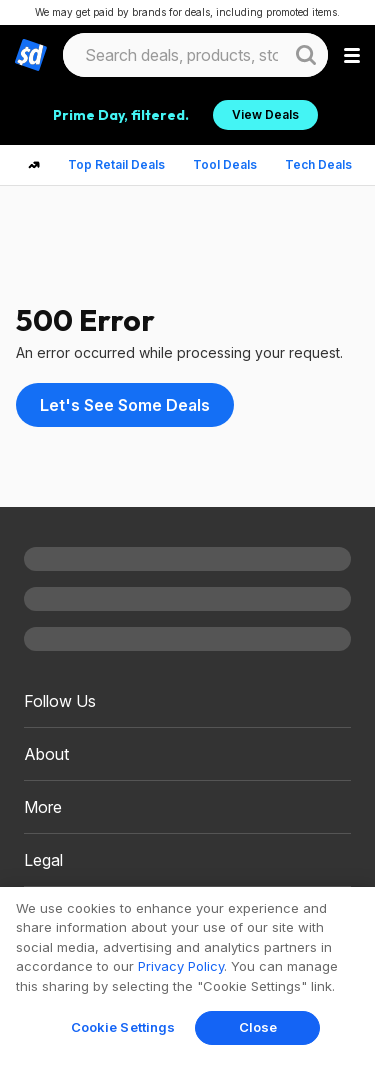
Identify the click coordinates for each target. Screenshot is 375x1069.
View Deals (265, 114)
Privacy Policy (181, 966)
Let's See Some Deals (125, 405)
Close (258, 1027)
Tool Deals (225, 164)
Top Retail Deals (116, 164)
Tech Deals (318, 164)
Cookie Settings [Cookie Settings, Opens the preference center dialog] (123, 1027)
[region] (187, 978)
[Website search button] (306, 55)
